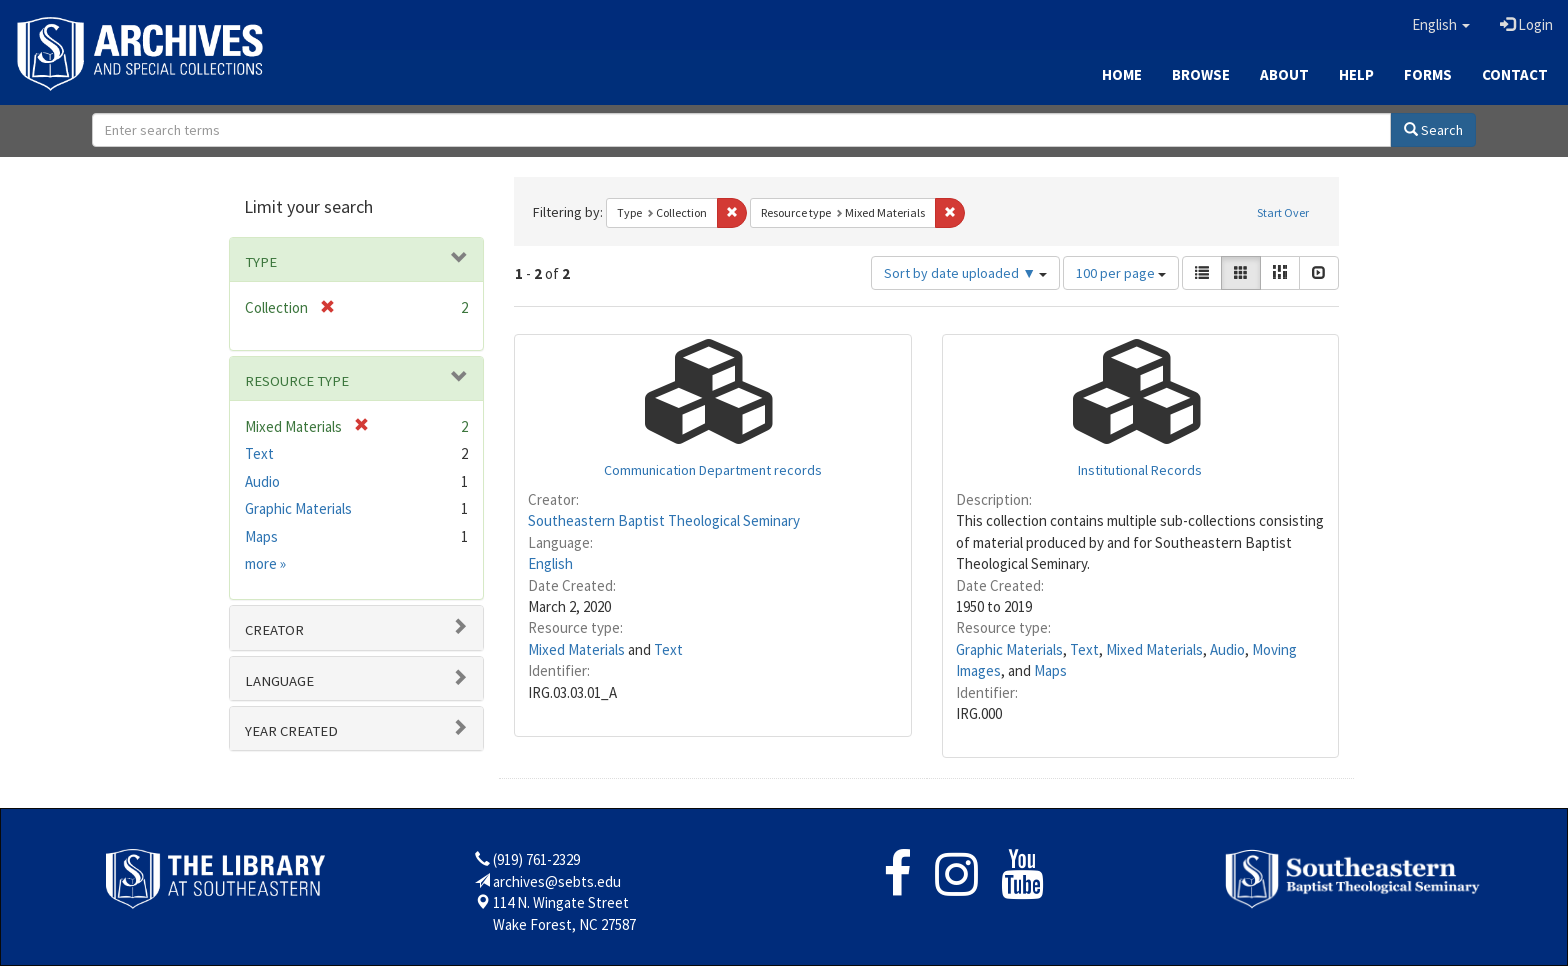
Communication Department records (713, 470)
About (1284, 74)
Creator (274, 630)
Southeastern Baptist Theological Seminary (664, 520)
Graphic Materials (1009, 649)
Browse (1201, 74)
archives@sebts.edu (557, 881)
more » (265, 563)
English (550, 563)
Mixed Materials (576, 649)
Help (1356, 74)
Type (261, 262)
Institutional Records (1140, 470)
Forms (1428, 74)
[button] (1441, 25)
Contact (1515, 74)
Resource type (297, 381)
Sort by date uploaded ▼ (965, 273)
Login (1526, 24)
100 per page (1121, 273)
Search (1433, 130)
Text (668, 649)
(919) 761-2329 (536, 859)
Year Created (291, 731)
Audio (1227, 649)
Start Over (1283, 212)
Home (1122, 74)
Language (279, 681)
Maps (1050, 670)
